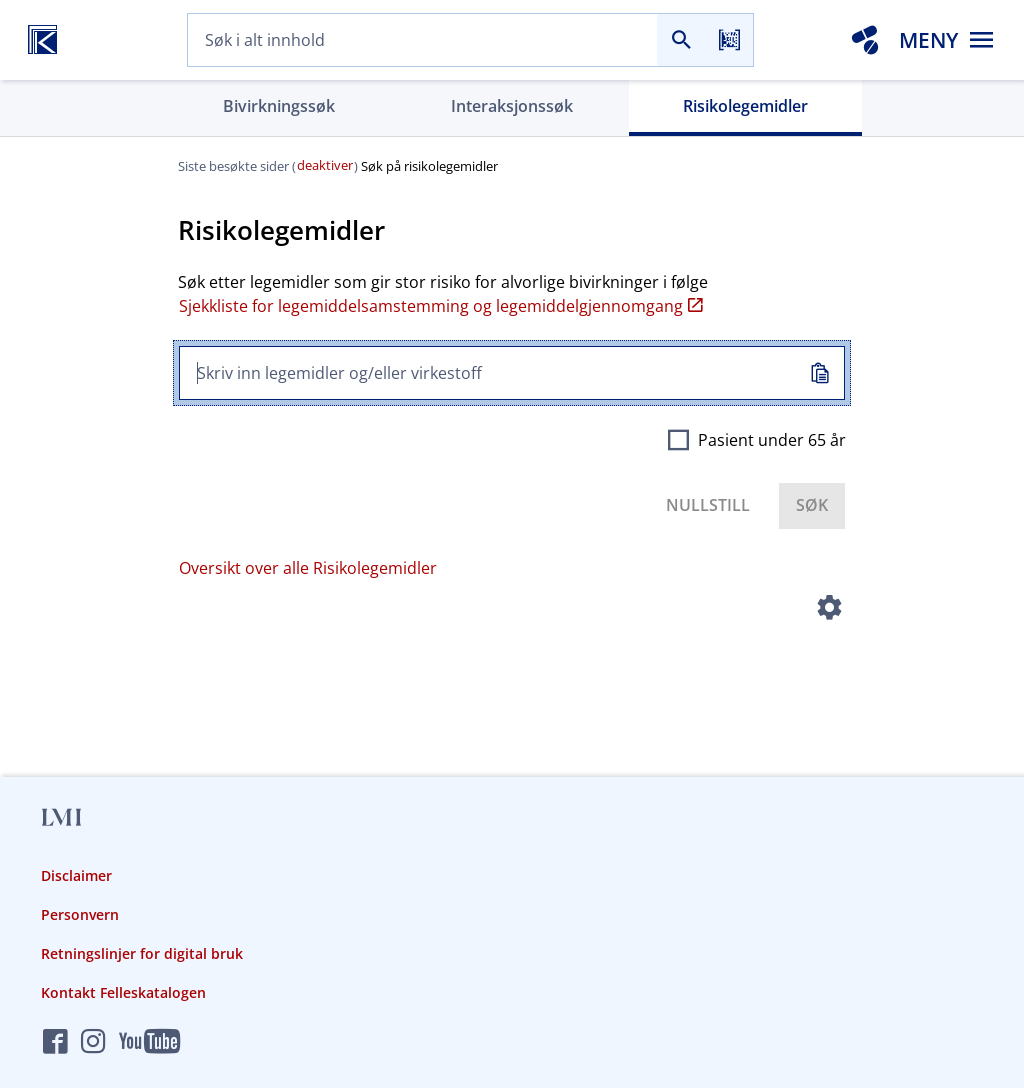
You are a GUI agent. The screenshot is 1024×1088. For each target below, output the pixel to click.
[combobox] (422, 40)
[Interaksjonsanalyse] (865, 40)
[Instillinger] (830, 611)
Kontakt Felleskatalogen (123, 992)
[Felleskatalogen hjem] (42, 40)
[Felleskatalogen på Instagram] (93, 1042)
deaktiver (325, 165)
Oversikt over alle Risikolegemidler (308, 568)
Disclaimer (76, 875)
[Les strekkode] (729, 40)
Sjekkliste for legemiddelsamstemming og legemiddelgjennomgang (441, 306)
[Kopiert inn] (820, 373)
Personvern (80, 914)
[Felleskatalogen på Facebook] (55, 1042)
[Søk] (681, 40)
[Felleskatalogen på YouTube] (149, 1042)
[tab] (278, 108)
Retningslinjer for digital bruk (142, 953)
